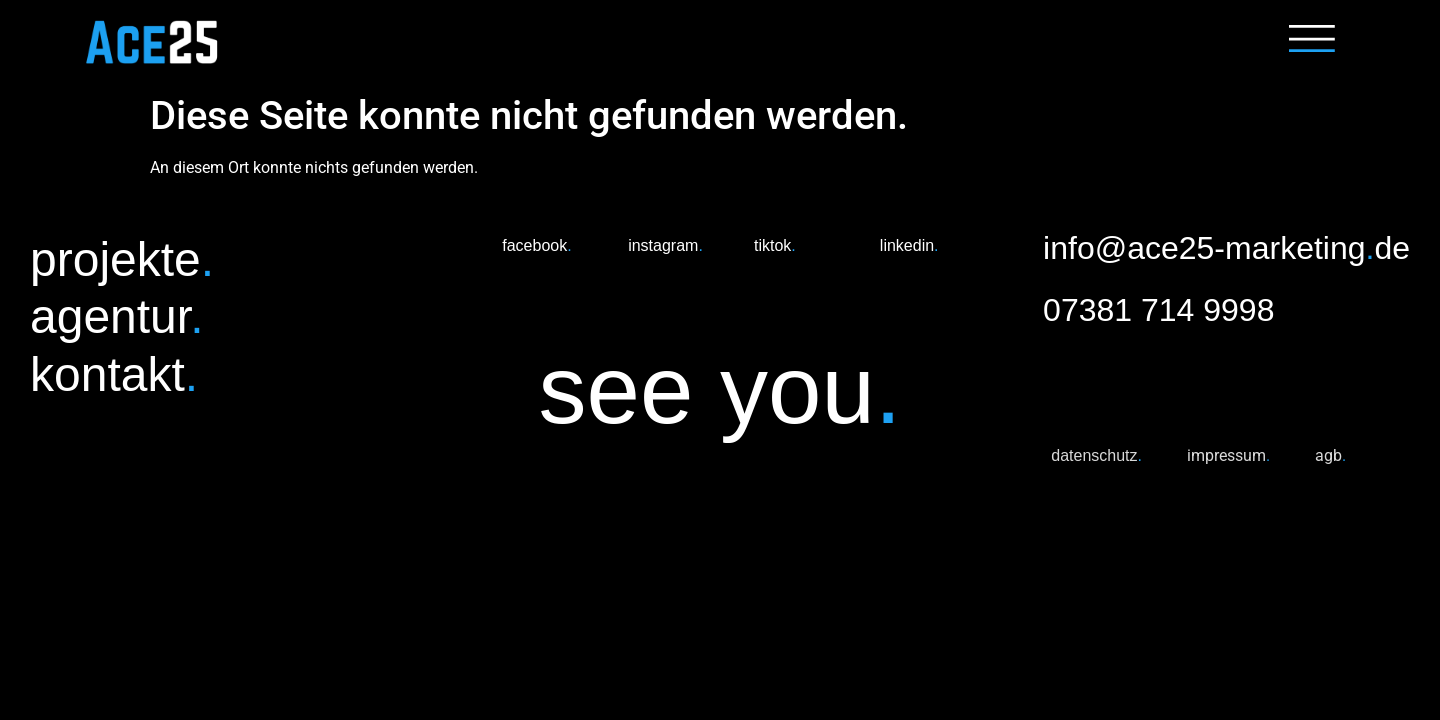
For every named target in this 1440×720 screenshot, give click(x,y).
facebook (536, 245)
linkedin (909, 245)
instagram (665, 245)
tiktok (775, 245)
